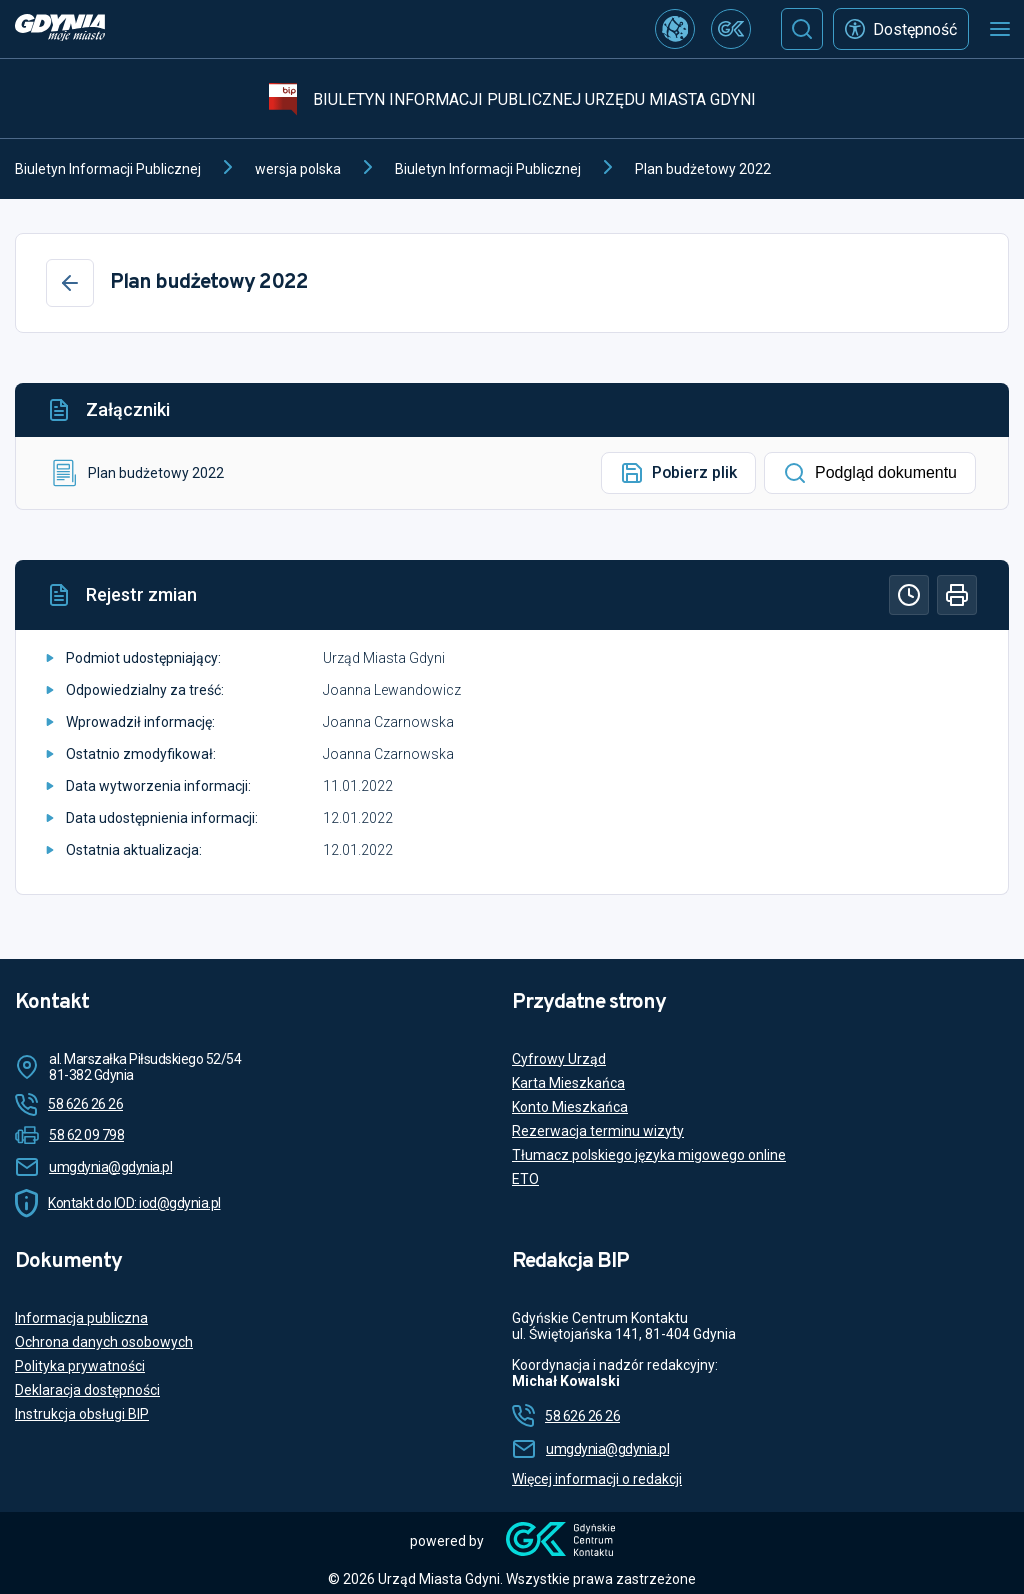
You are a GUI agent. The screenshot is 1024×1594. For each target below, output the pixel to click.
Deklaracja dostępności (87, 1390)
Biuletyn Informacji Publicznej (108, 169)
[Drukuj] (957, 595)
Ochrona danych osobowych (104, 1342)
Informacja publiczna (81, 1318)
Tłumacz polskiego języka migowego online (649, 1155)
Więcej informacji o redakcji (597, 1479)
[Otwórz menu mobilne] (1000, 29)
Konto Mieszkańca (570, 1107)
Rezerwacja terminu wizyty (598, 1131)
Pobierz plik (678, 473)
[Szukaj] (802, 29)
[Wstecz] (70, 283)
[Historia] (909, 595)
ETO (525, 1179)
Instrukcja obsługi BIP (82, 1414)
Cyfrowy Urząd (559, 1059)
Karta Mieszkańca (568, 1083)
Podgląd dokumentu (870, 473)
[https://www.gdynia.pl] (60, 29)
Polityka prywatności (80, 1366)
